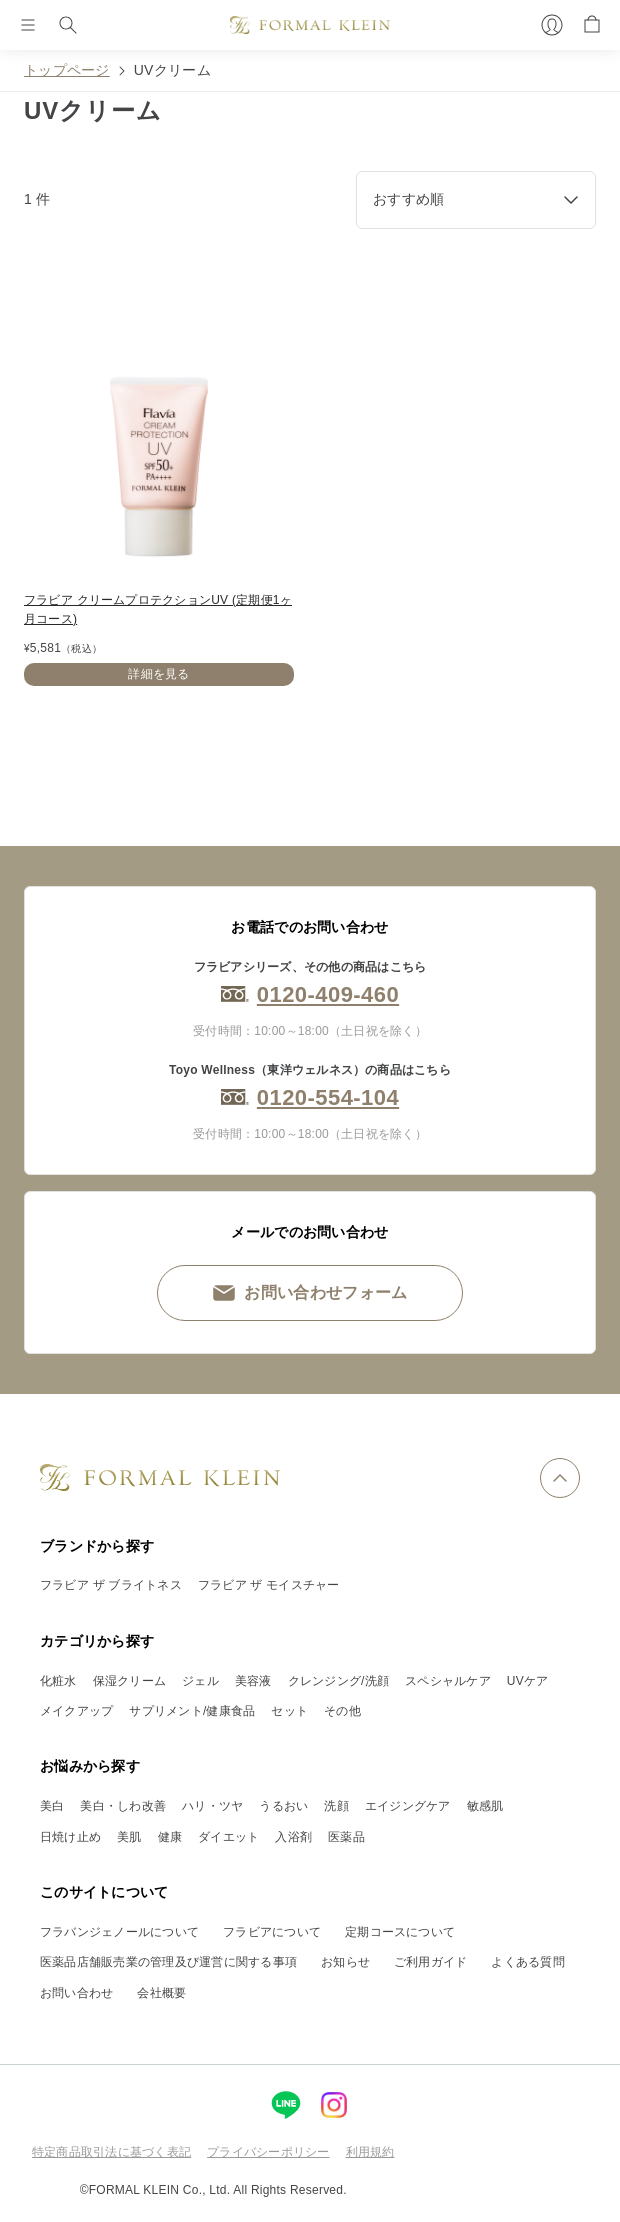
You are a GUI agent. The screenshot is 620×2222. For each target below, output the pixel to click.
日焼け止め (70, 1837)
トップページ (67, 70)
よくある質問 (527, 1962)
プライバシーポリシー (268, 2152)
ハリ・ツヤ (212, 1806)
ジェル (200, 1681)
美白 (52, 1806)
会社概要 (161, 1993)
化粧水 (58, 1681)
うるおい (283, 1806)
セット (289, 1711)
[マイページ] (552, 25)
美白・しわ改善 (123, 1806)
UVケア (528, 1681)
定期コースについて (400, 1932)
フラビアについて (272, 1932)
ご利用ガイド (430, 1962)
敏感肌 (485, 1806)
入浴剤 (293, 1837)
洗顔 (336, 1806)
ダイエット (228, 1837)
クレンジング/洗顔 (339, 1681)
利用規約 (370, 2152)
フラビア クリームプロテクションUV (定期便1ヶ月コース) (158, 609)
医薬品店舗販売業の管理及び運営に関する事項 (168, 1962)
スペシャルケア (448, 1681)
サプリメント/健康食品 (192, 1711)
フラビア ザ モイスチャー (269, 1585)
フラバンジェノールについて (119, 1932)
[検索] (68, 25)
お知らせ (345, 1962)
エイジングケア (408, 1806)
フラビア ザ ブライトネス (111, 1585)
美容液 (253, 1681)
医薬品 (346, 1837)
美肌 (129, 1837)
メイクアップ (76, 1711)
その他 (342, 1711)
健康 (170, 1837)
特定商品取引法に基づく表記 (111, 2152)
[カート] (592, 25)
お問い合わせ (76, 1993)
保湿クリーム (129, 1681)
